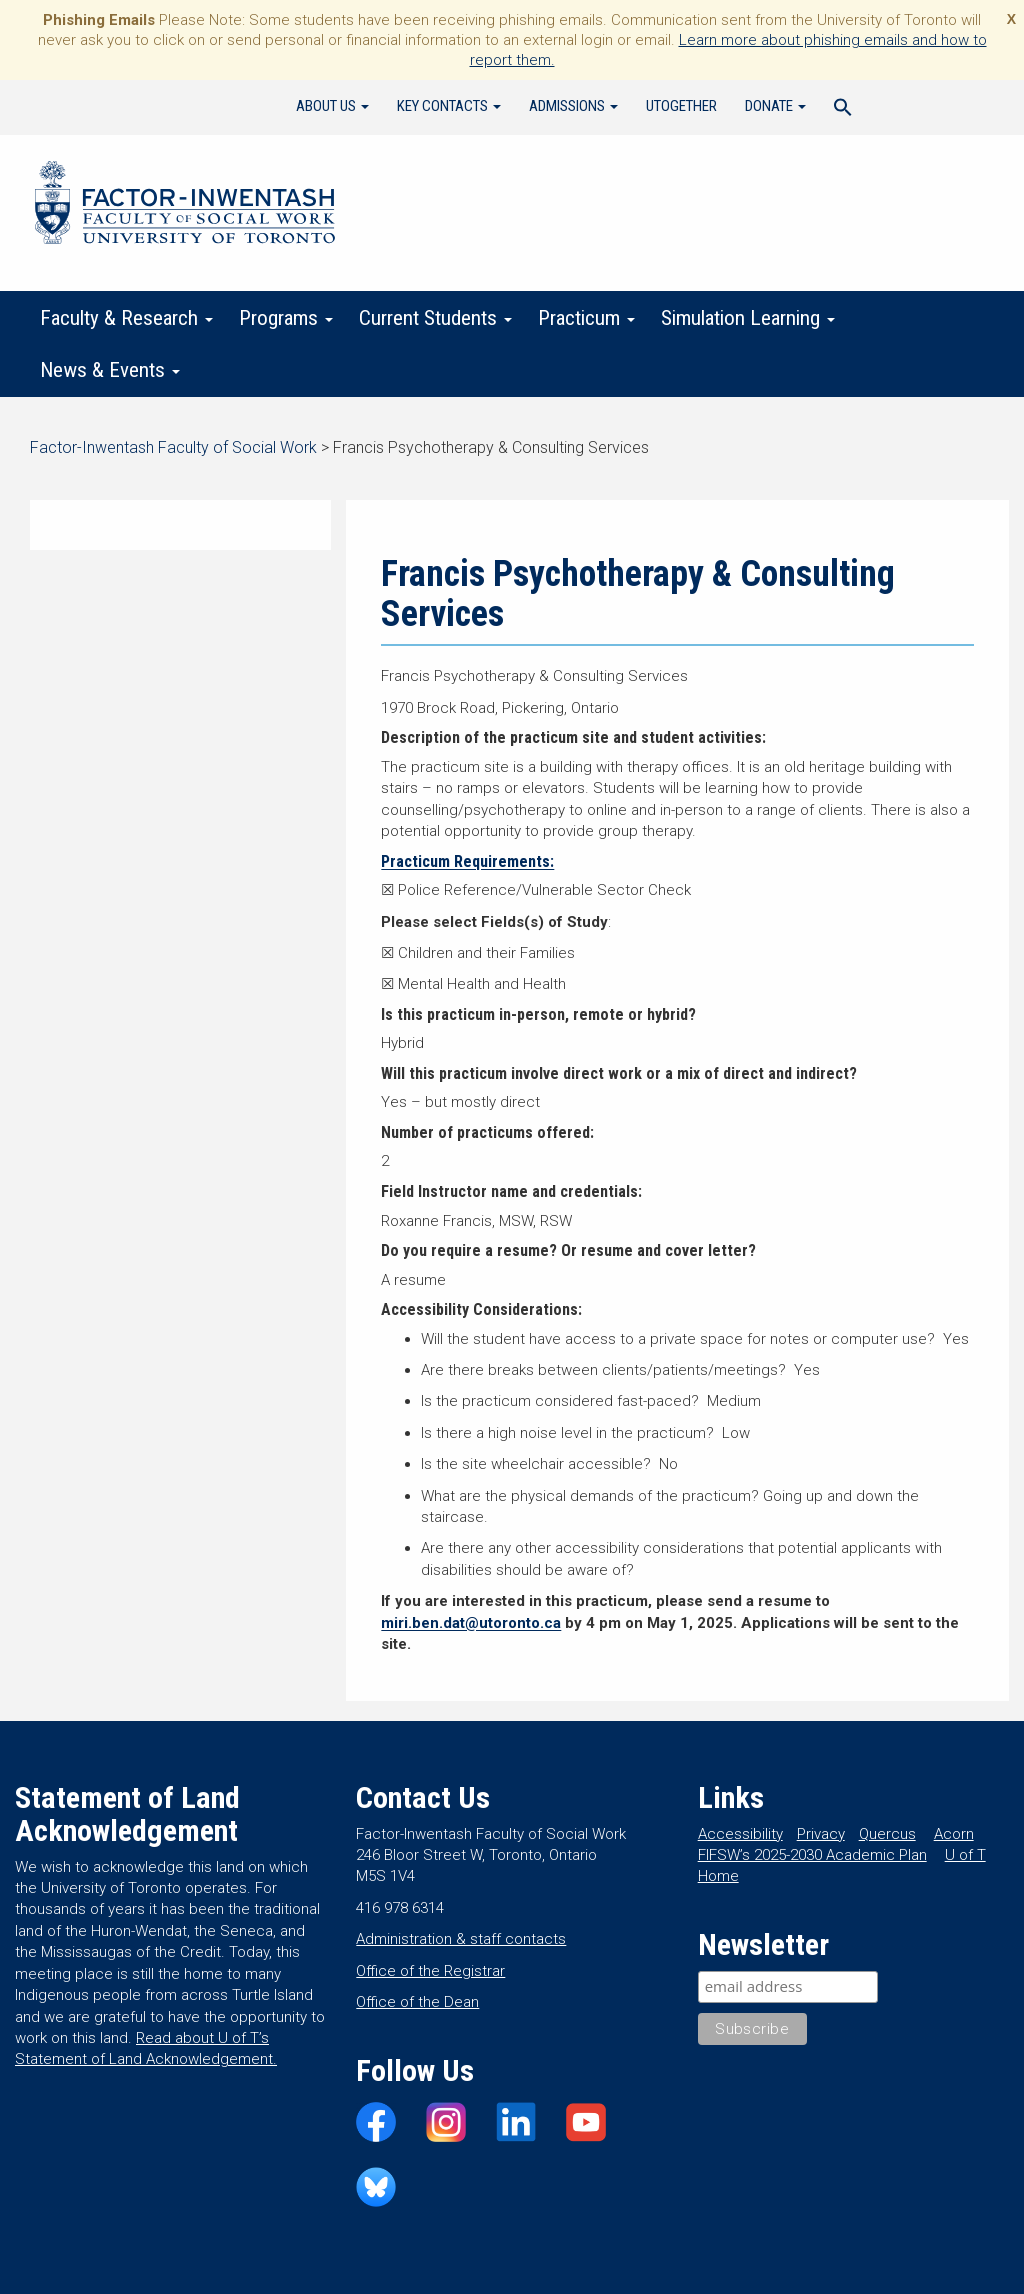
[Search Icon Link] (843, 110)
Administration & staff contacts (461, 1939)
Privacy (821, 1834)
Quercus (887, 1834)
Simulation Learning (748, 318)
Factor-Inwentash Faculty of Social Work (185, 206)
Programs (286, 318)
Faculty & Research (126, 318)
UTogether (681, 106)
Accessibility (740, 1834)
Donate (775, 106)
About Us (332, 106)
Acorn (954, 1834)
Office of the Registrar (430, 1971)
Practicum (586, 318)
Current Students (435, 318)
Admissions (573, 106)
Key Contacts (449, 106)
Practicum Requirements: (467, 861)
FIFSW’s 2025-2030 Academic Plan (812, 1855)
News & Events (110, 370)
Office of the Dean (417, 2002)
